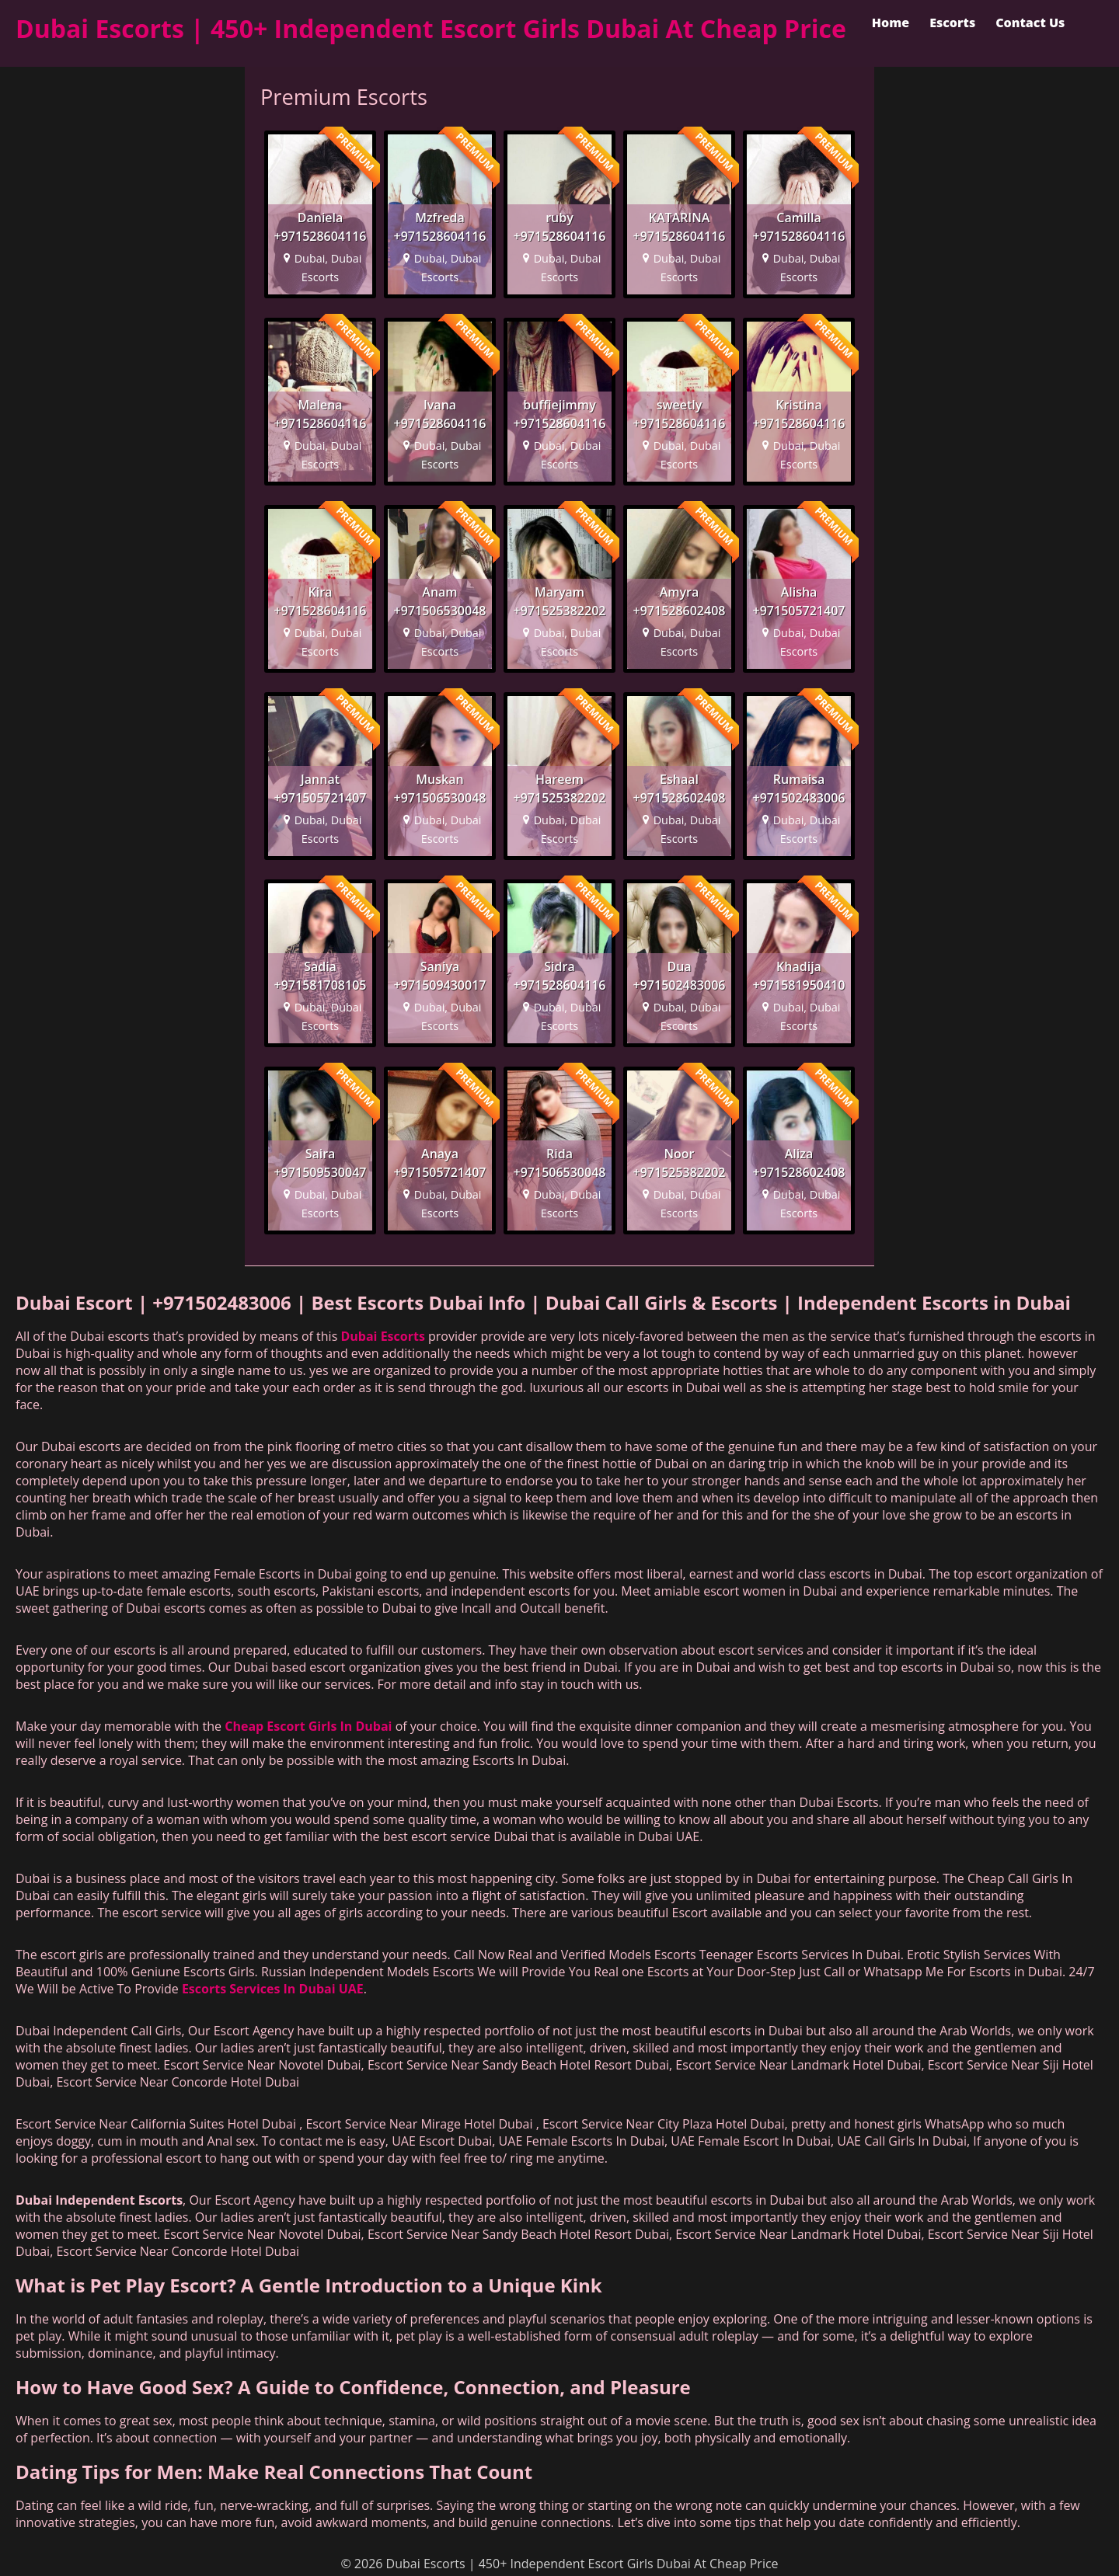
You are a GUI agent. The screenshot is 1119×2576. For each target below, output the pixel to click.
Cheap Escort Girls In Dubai (308, 1726)
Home (890, 22)
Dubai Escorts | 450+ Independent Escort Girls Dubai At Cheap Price (431, 28)
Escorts (952, 22)
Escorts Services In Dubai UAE (273, 1988)
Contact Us (1030, 22)
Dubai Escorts (382, 1336)
